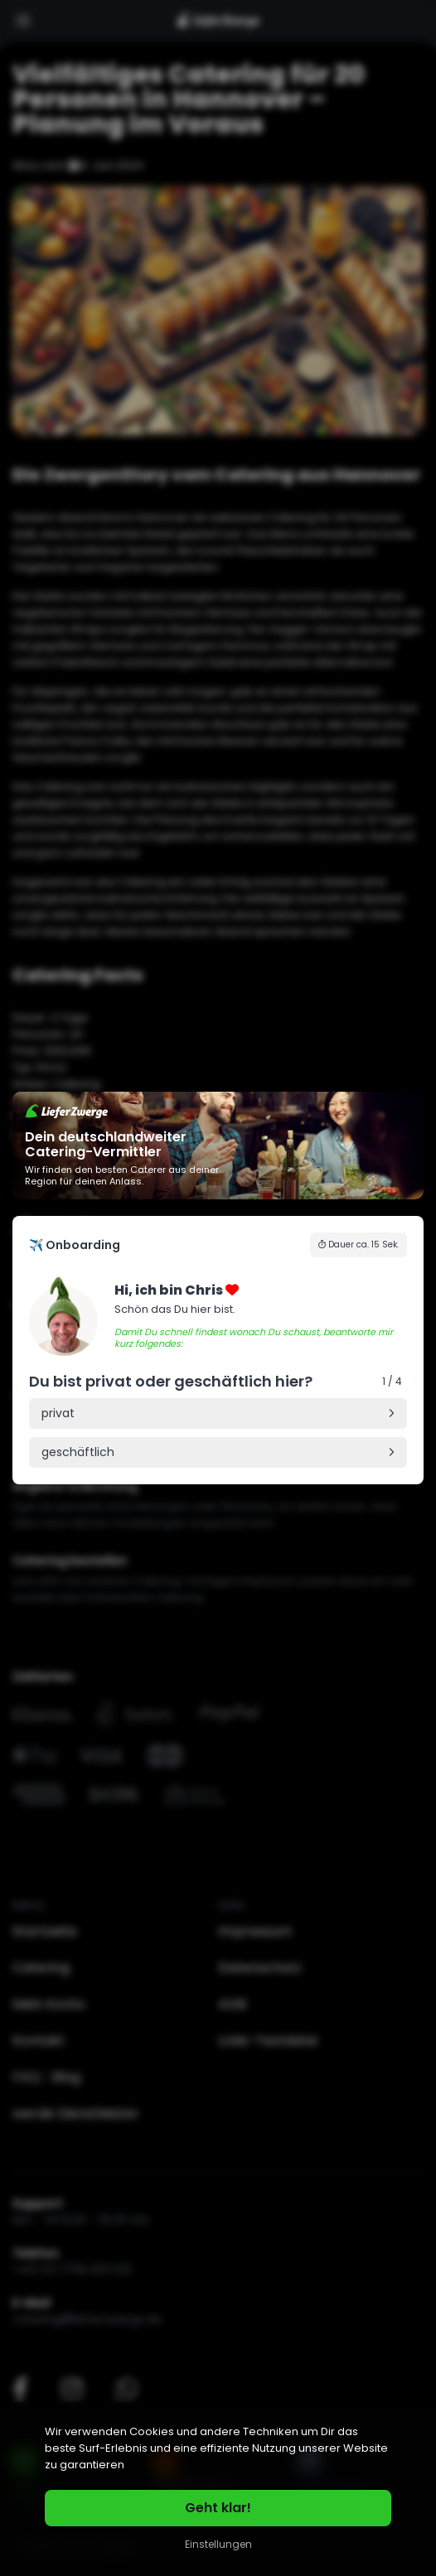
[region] (218, 2489)
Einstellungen (218, 2544)
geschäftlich (77, 1452)
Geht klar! (218, 2507)
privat (58, 1413)
